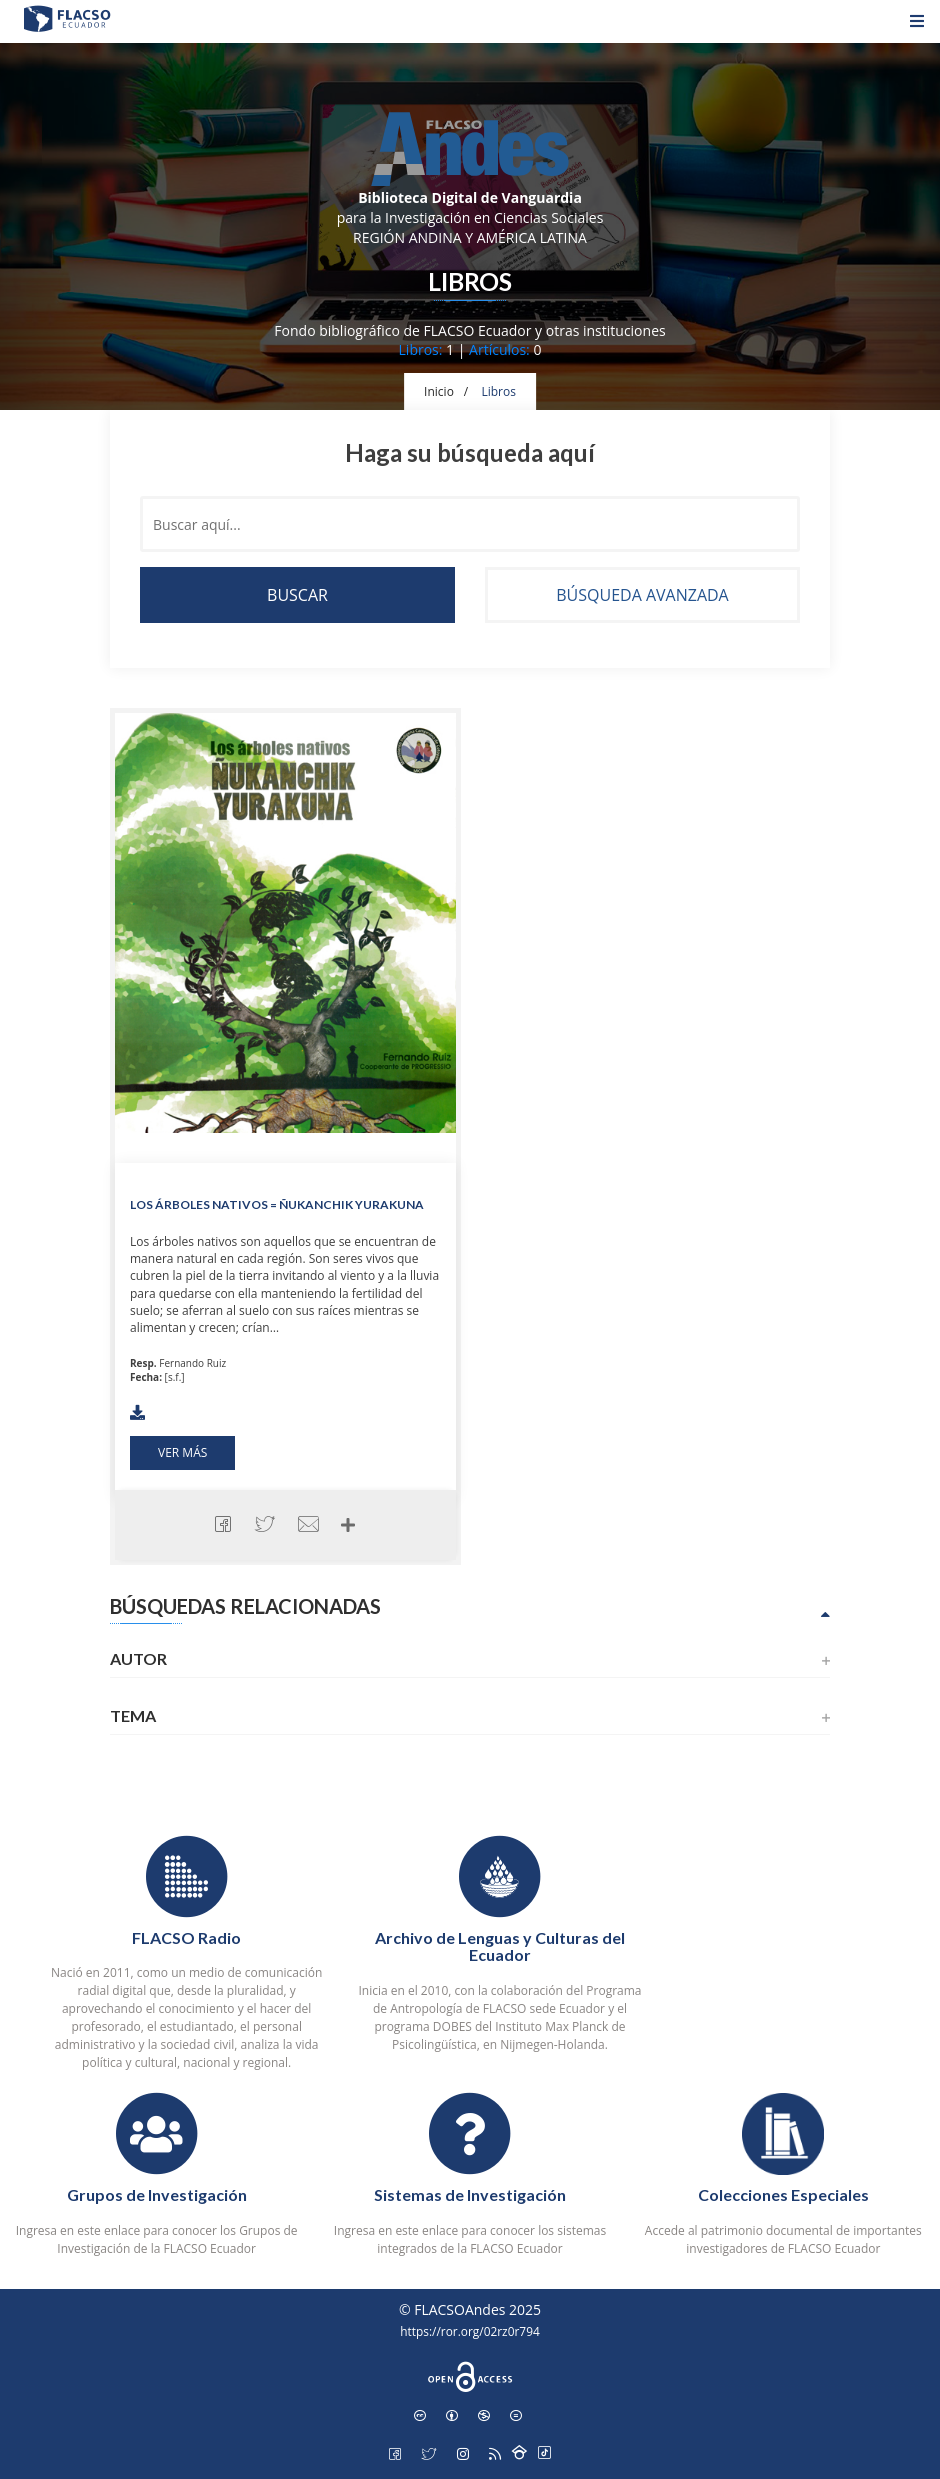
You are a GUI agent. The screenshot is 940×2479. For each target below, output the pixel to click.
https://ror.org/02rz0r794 (469, 2331)
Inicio (439, 391)
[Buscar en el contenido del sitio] (470, 524)
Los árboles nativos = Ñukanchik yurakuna (277, 1204)
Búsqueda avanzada (642, 595)
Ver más (182, 1452)
